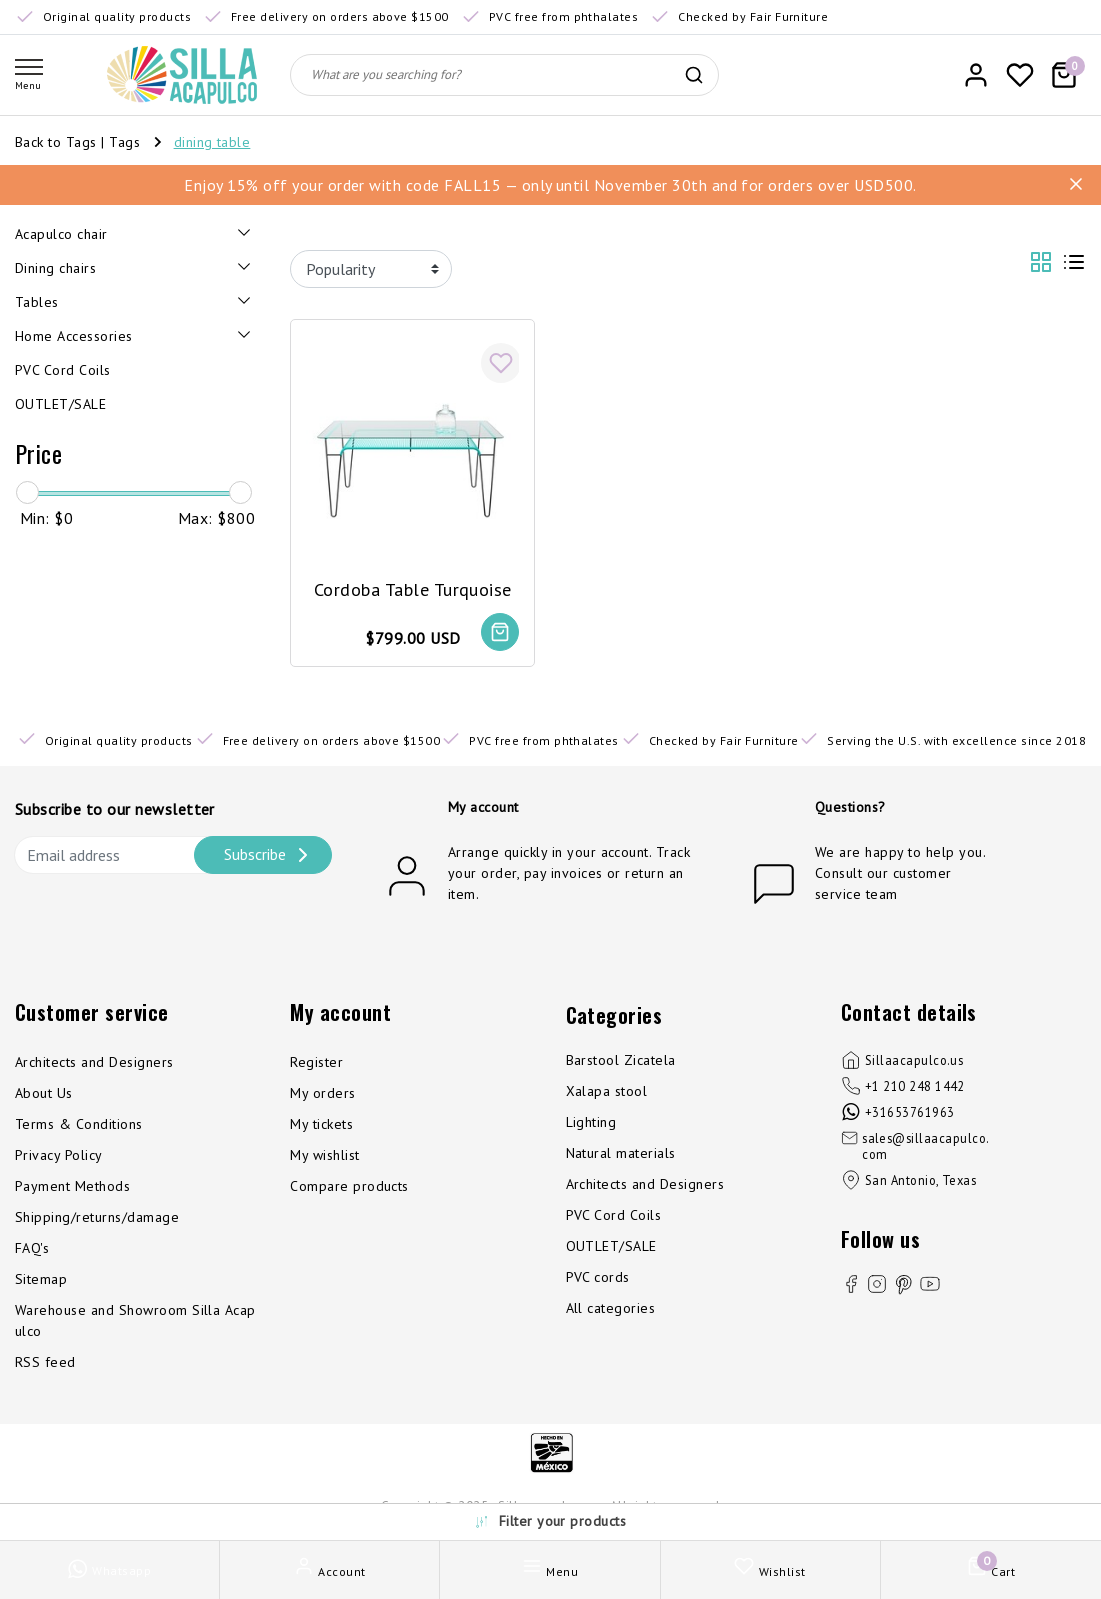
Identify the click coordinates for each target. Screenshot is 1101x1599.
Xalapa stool (607, 1091)
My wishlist (324, 1155)
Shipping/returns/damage (97, 1217)
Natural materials (621, 1153)
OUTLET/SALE (611, 1246)
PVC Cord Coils (614, 1215)
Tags (124, 142)
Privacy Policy (59, 1155)
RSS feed (45, 1362)
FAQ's (32, 1248)
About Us (44, 1093)
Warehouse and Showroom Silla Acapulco (135, 1320)
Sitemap (41, 1279)
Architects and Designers (94, 1062)
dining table (212, 142)
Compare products (349, 1186)
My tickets (321, 1124)
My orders (322, 1093)
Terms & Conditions (79, 1124)
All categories (611, 1308)
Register (316, 1062)
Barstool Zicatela (621, 1060)
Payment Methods (72, 1186)
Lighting (591, 1122)
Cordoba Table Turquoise (413, 589)
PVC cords (598, 1277)
